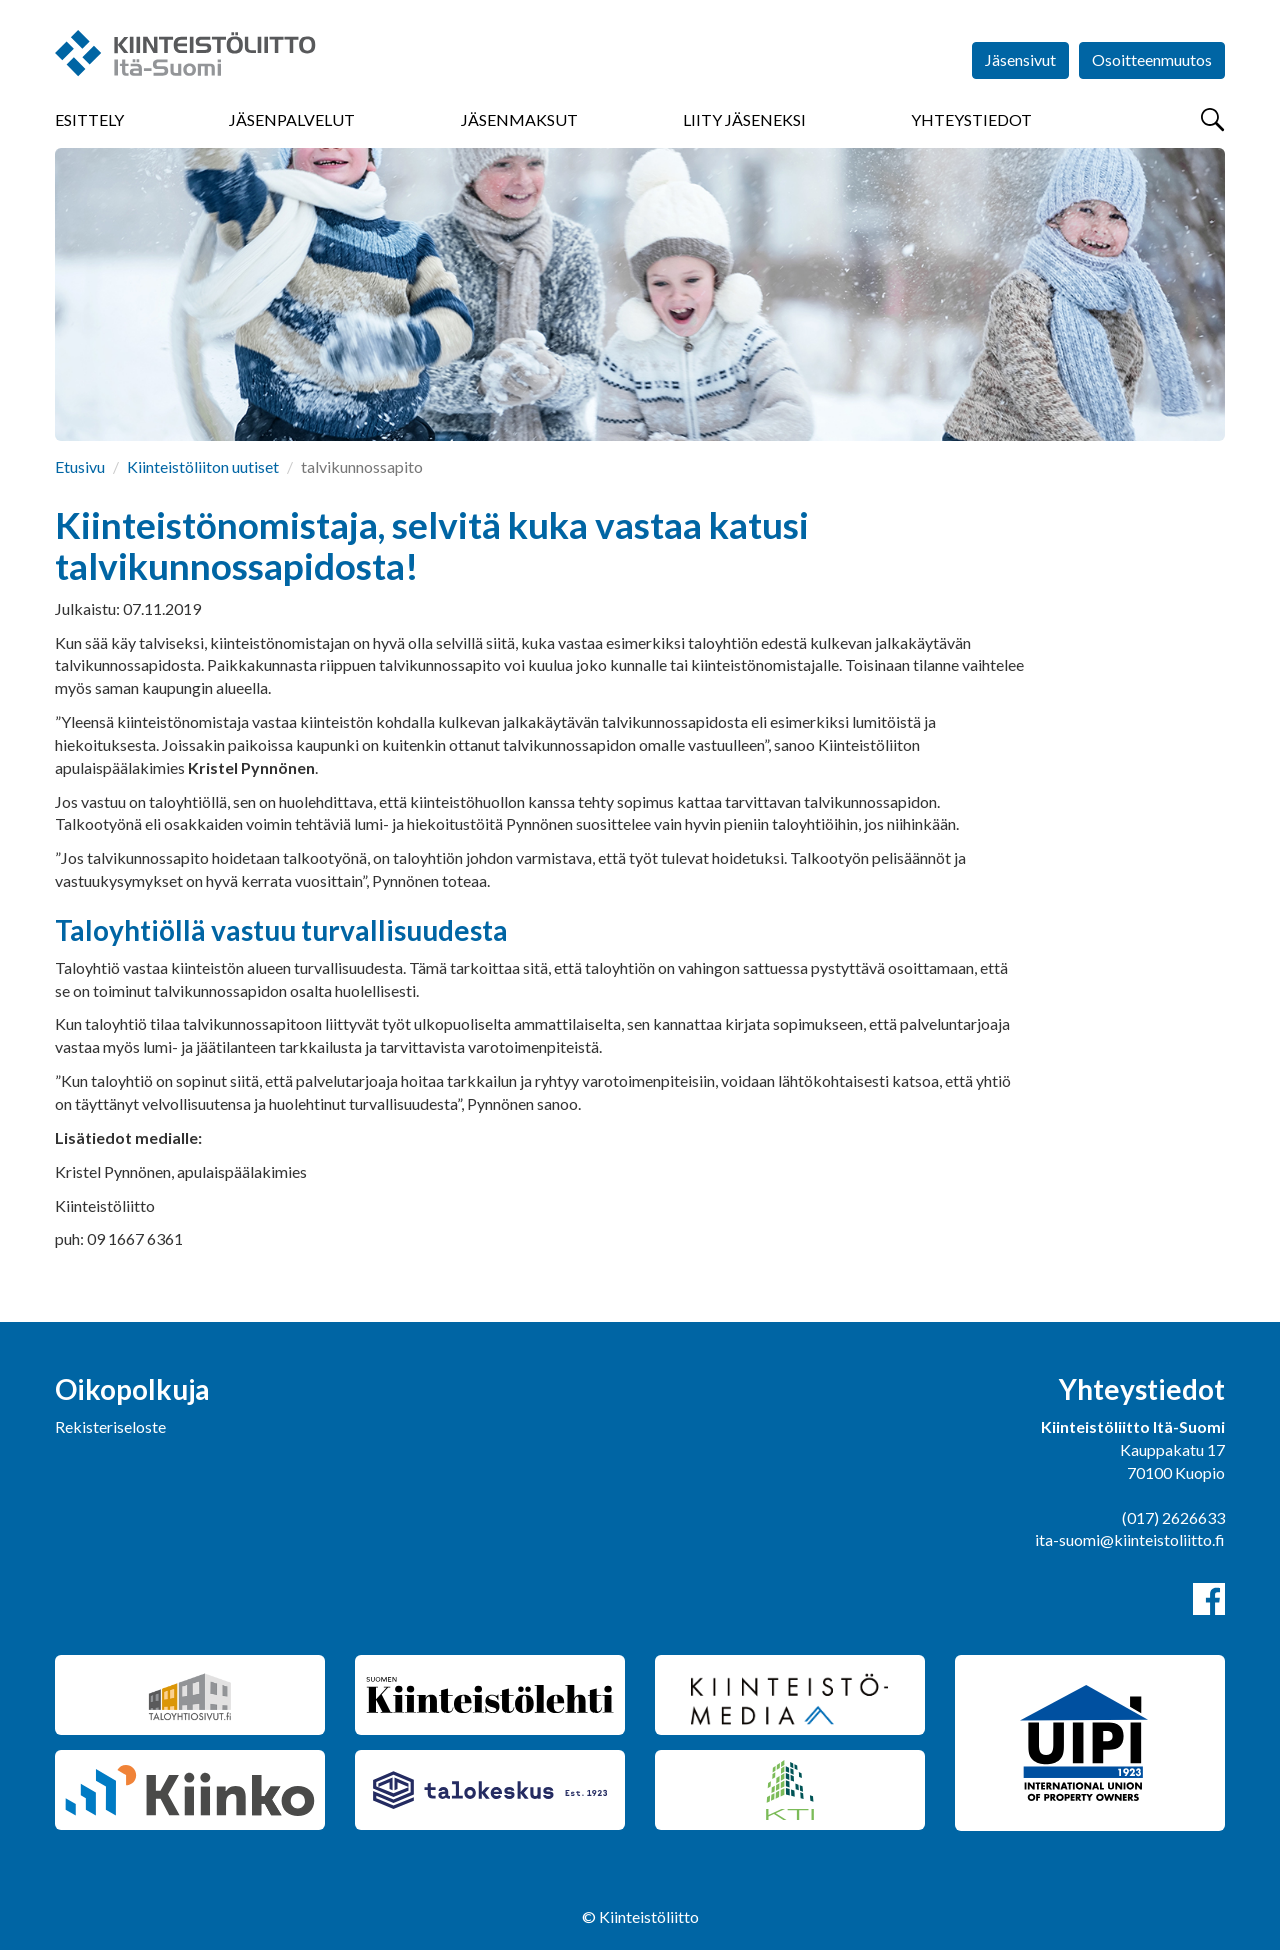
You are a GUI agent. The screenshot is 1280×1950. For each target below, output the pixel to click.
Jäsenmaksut (519, 119)
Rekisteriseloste (110, 1426)
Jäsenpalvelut (292, 119)
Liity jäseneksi (744, 119)
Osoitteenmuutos (1152, 59)
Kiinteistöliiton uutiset (203, 466)
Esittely (89, 119)
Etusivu (80, 466)
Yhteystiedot (971, 119)
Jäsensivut (1020, 59)
